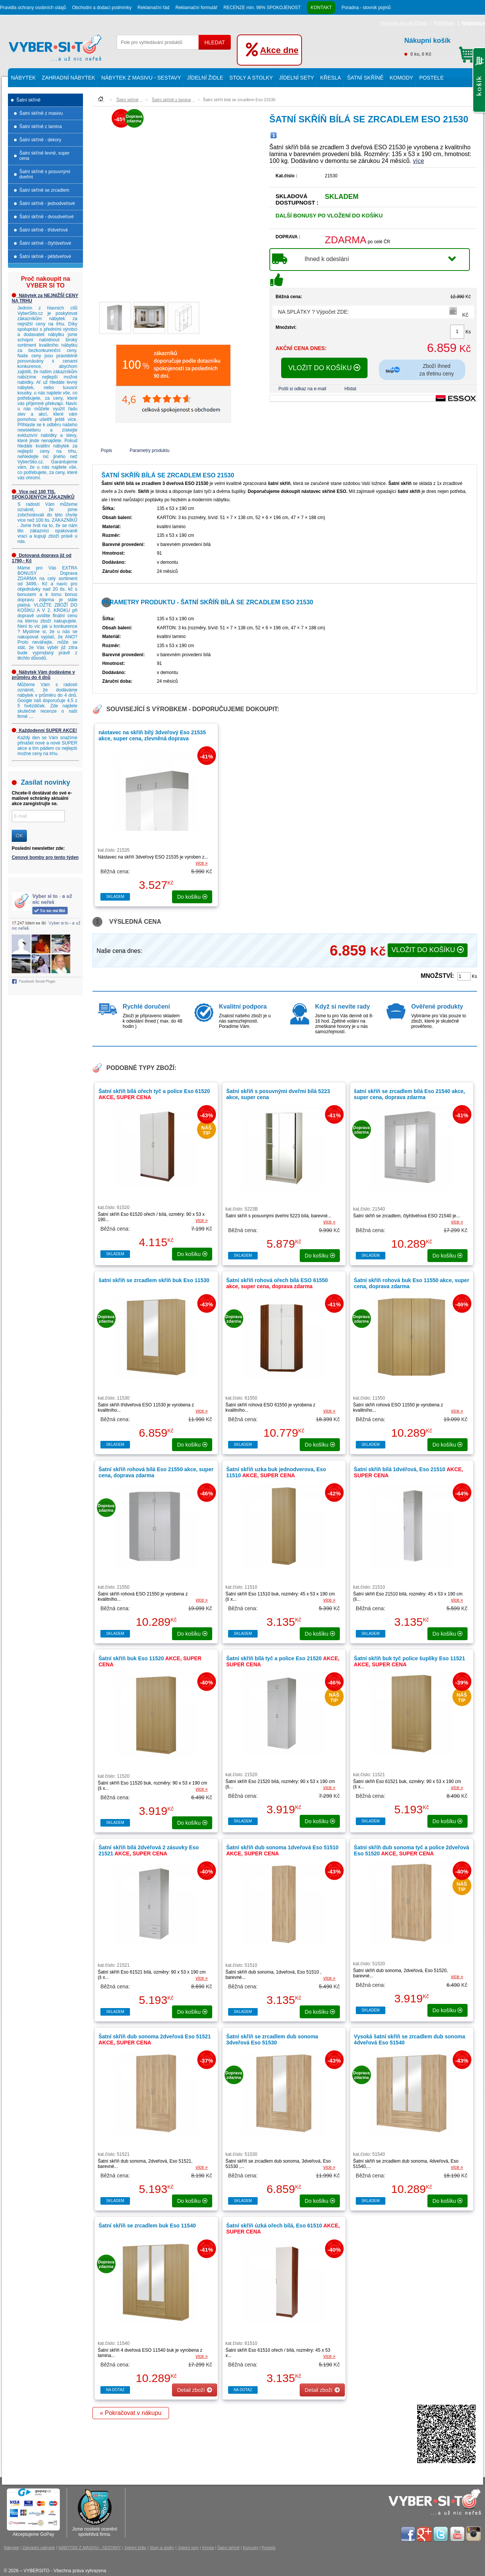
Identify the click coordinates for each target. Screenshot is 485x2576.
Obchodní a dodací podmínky (101, 7)
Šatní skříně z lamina (40, 126)
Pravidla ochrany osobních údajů (33, 7)
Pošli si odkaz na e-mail (302, 388)
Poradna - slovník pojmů (365, 7)
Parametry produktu (149, 450)
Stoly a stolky (251, 78)
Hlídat (350, 388)
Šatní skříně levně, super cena (44, 155)
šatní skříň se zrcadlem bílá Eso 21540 (409, 1094)
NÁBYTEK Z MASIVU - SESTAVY (141, 78)
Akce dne (279, 50)
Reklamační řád (153, 7)
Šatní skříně (365, 78)
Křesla (330, 78)
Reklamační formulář (196, 7)
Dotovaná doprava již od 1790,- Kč (41, 558)
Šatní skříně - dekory (40, 139)
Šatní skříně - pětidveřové (45, 256)
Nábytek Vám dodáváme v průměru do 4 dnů (43, 674)
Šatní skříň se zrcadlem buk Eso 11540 (147, 2226)
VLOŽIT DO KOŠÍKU (324, 368)
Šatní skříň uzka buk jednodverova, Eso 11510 (276, 1472)
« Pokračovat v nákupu (130, 2413)
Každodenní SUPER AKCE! (44, 730)
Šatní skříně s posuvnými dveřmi (44, 174)
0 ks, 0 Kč (440, 46)
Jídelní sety (296, 78)
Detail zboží (194, 2390)
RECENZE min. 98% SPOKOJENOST (262, 7)
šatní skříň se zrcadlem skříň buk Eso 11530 (154, 1280)
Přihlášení (444, 23)
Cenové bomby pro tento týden (45, 857)
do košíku (192, 897)
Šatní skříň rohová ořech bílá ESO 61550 (277, 1283)
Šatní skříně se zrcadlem (44, 190)
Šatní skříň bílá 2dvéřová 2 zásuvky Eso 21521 (149, 1850)
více (418, 161)
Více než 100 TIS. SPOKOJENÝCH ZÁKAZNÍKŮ (43, 494)
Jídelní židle (205, 78)
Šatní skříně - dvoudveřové (46, 216)
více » (202, 863)
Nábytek (23, 78)
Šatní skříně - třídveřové (43, 230)
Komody (401, 78)
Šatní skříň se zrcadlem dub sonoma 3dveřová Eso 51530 (272, 2039)
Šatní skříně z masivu (41, 113)
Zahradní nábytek (68, 78)
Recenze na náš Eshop (404, 23)
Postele (431, 78)
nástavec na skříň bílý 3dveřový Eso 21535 (152, 735)
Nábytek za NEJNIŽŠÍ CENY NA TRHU (45, 298)
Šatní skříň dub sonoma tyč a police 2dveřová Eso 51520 (411, 1850)
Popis (106, 450)
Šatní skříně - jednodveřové (47, 203)
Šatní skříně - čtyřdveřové (45, 243)
